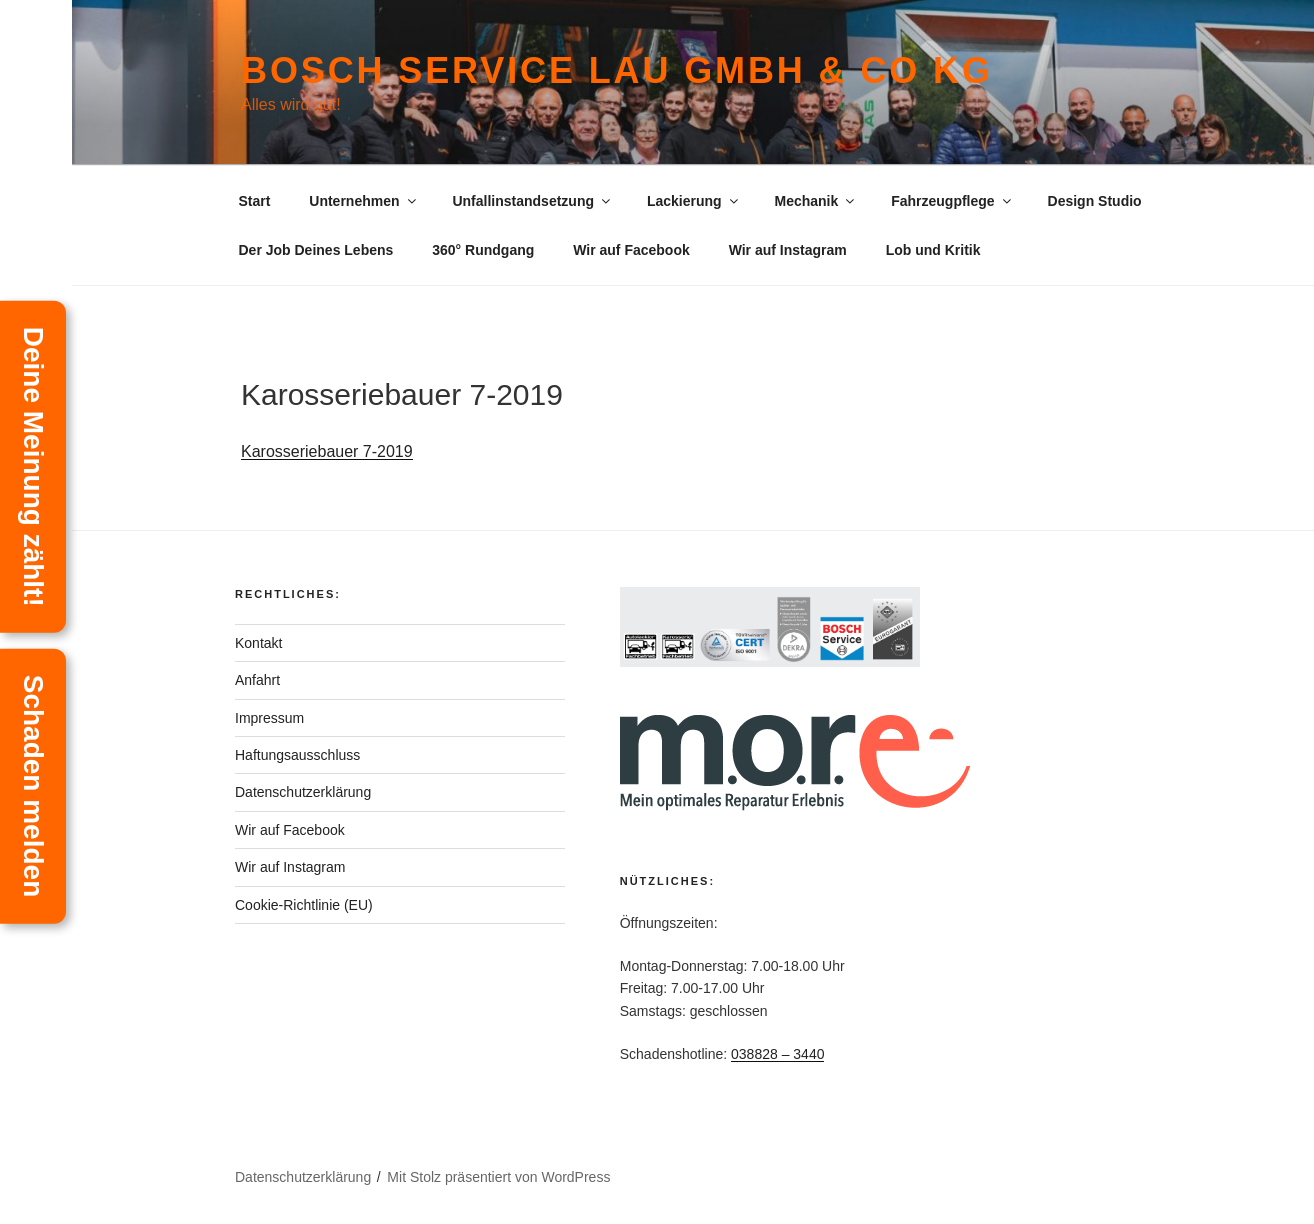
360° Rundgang (483, 250)
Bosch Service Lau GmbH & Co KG (617, 70)
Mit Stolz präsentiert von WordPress (498, 1177)
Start (255, 201)
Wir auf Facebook (631, 250)
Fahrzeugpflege (952, 201)
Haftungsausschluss (297, 755)
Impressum (269, 718)
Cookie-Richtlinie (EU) (304, 905)
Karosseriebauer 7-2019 (327, 451)
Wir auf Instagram (788, 250)
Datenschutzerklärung (303, 792)
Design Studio (1095, 201)
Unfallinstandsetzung (532, 201)
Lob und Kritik (933, 250)
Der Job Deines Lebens (316, 250)
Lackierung (694, 201)
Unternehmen (363, 201)
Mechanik (815, 201)
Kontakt (258, 643)
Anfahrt (257, 680)
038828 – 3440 (777, 1054)
